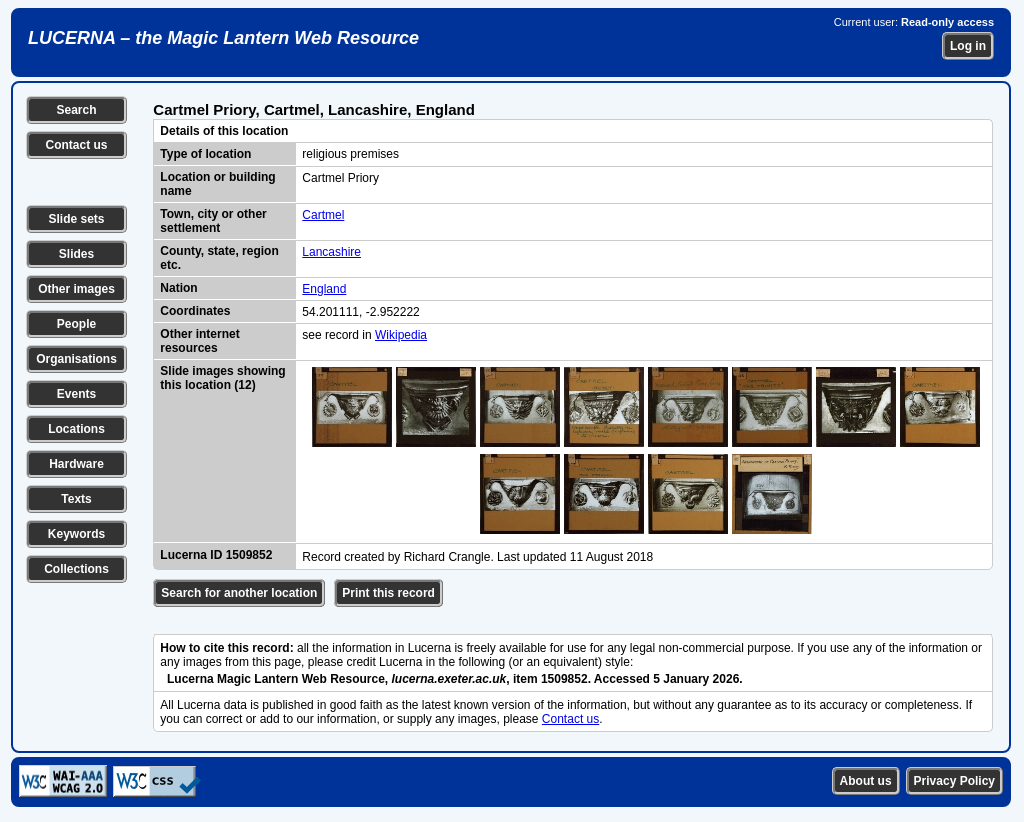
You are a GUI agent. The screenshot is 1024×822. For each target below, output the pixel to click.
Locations (76, 429)
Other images (76, 289)
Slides (76, 254)
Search (76, 110)
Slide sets (76, 219)
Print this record (388, 593)
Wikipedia (401, 335)
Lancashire (331, 252)
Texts (76, 499)
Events (76, 394)
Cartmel (323, 215)
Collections (76, 569)
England (324, 289)
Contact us (76, 145)
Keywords (76, 534)
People (76, 324)
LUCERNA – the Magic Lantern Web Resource (223, 38)
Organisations (76, 359)
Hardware (76, 464)
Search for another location (239, 593)
